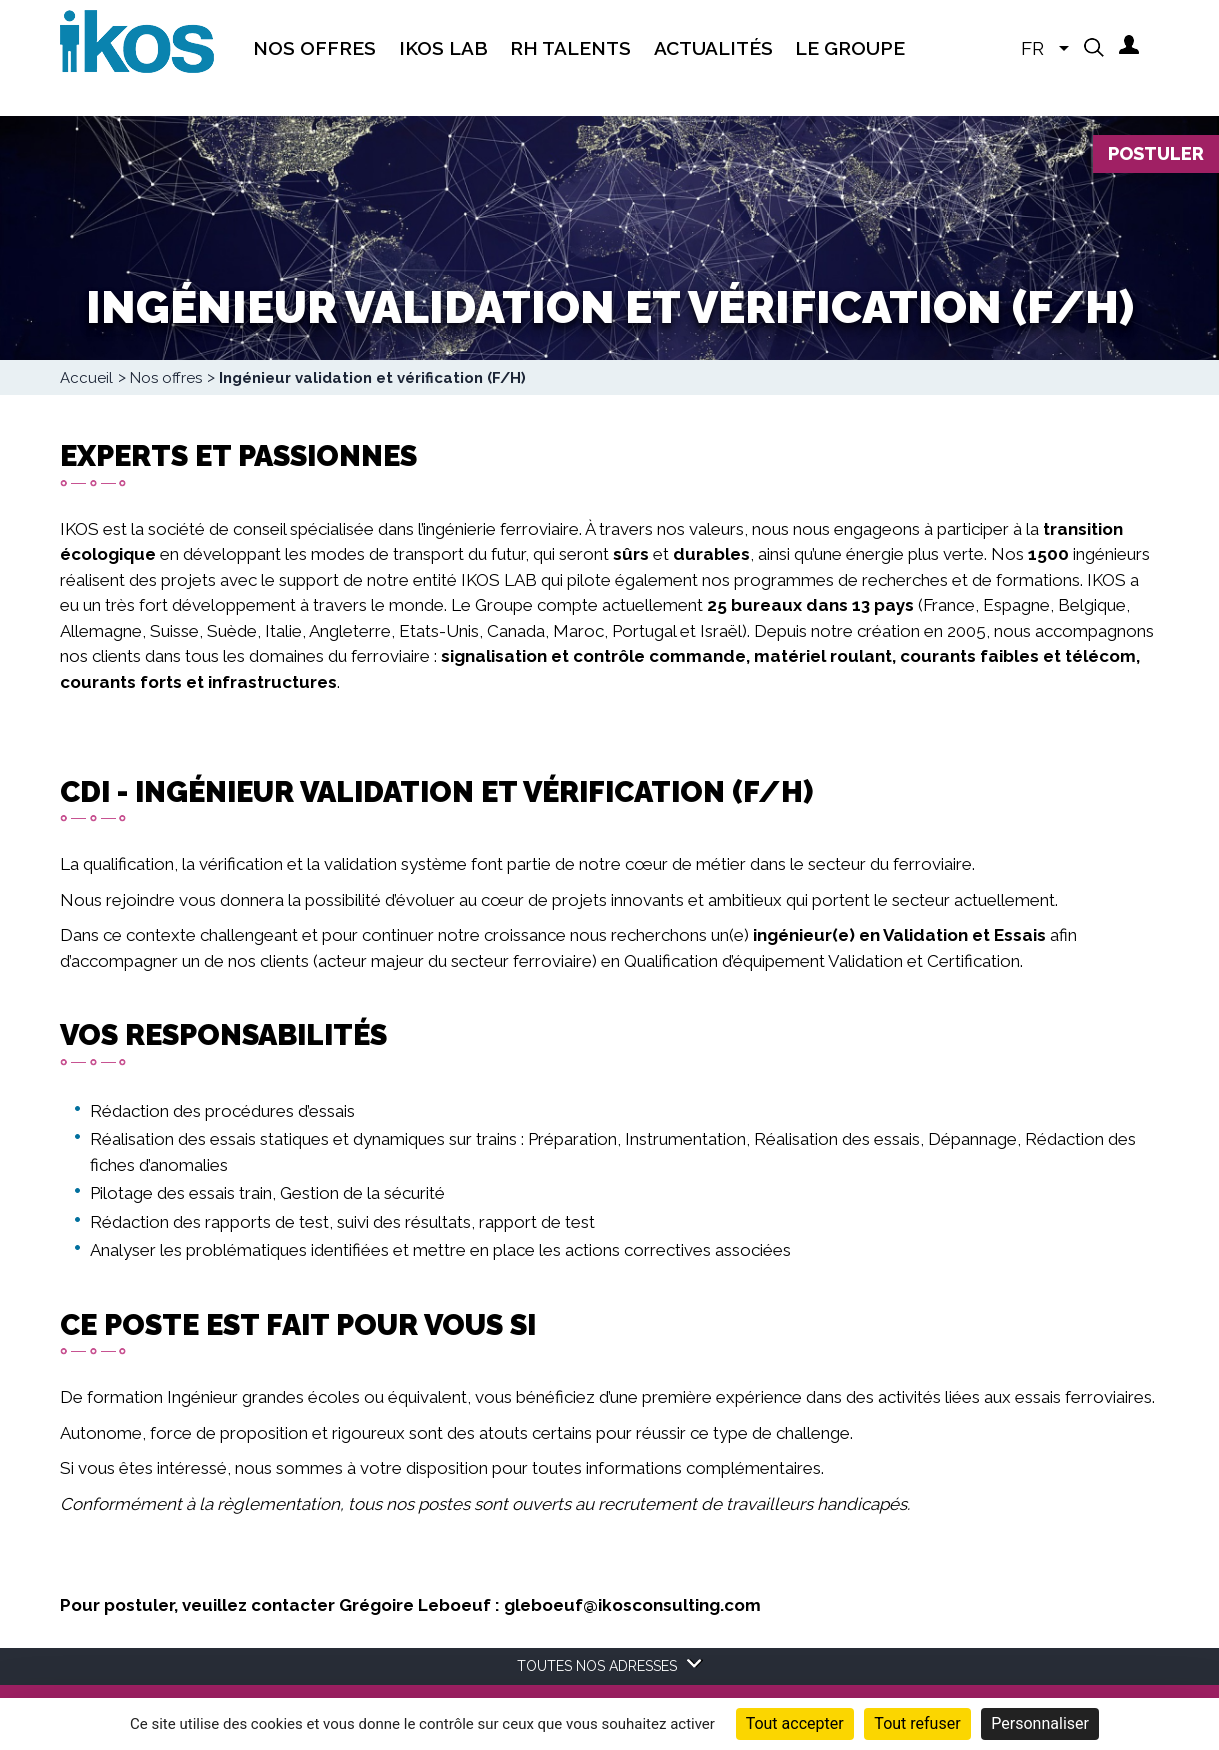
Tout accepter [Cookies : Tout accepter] (795, 1723)
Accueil (86, 378)
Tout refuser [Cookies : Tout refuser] (917, 1723)
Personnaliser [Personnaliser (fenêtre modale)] (1040, 1723)
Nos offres (166, 378)
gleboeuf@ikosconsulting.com (632, 1605)
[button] (1094, 47)
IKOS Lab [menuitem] (443, 48)
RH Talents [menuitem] (570, 48)
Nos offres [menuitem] (314, 48)
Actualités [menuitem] (713, 48)
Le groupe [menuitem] (850, 48)
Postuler (1156, 153)
